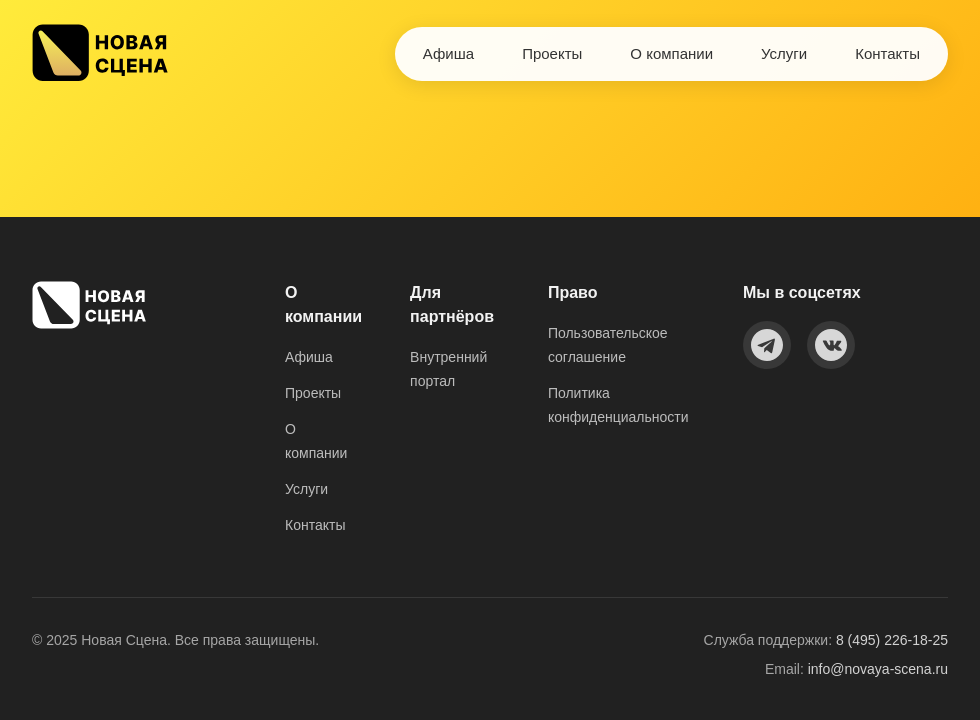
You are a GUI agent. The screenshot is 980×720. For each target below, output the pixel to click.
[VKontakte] (831, 345)
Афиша (448, 53)
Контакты (887, 53)
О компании (671, 53)
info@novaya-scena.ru (878, 669)
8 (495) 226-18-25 (892, 640)
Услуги (784, 53)
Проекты (552, 53)
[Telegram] (767, 345)
